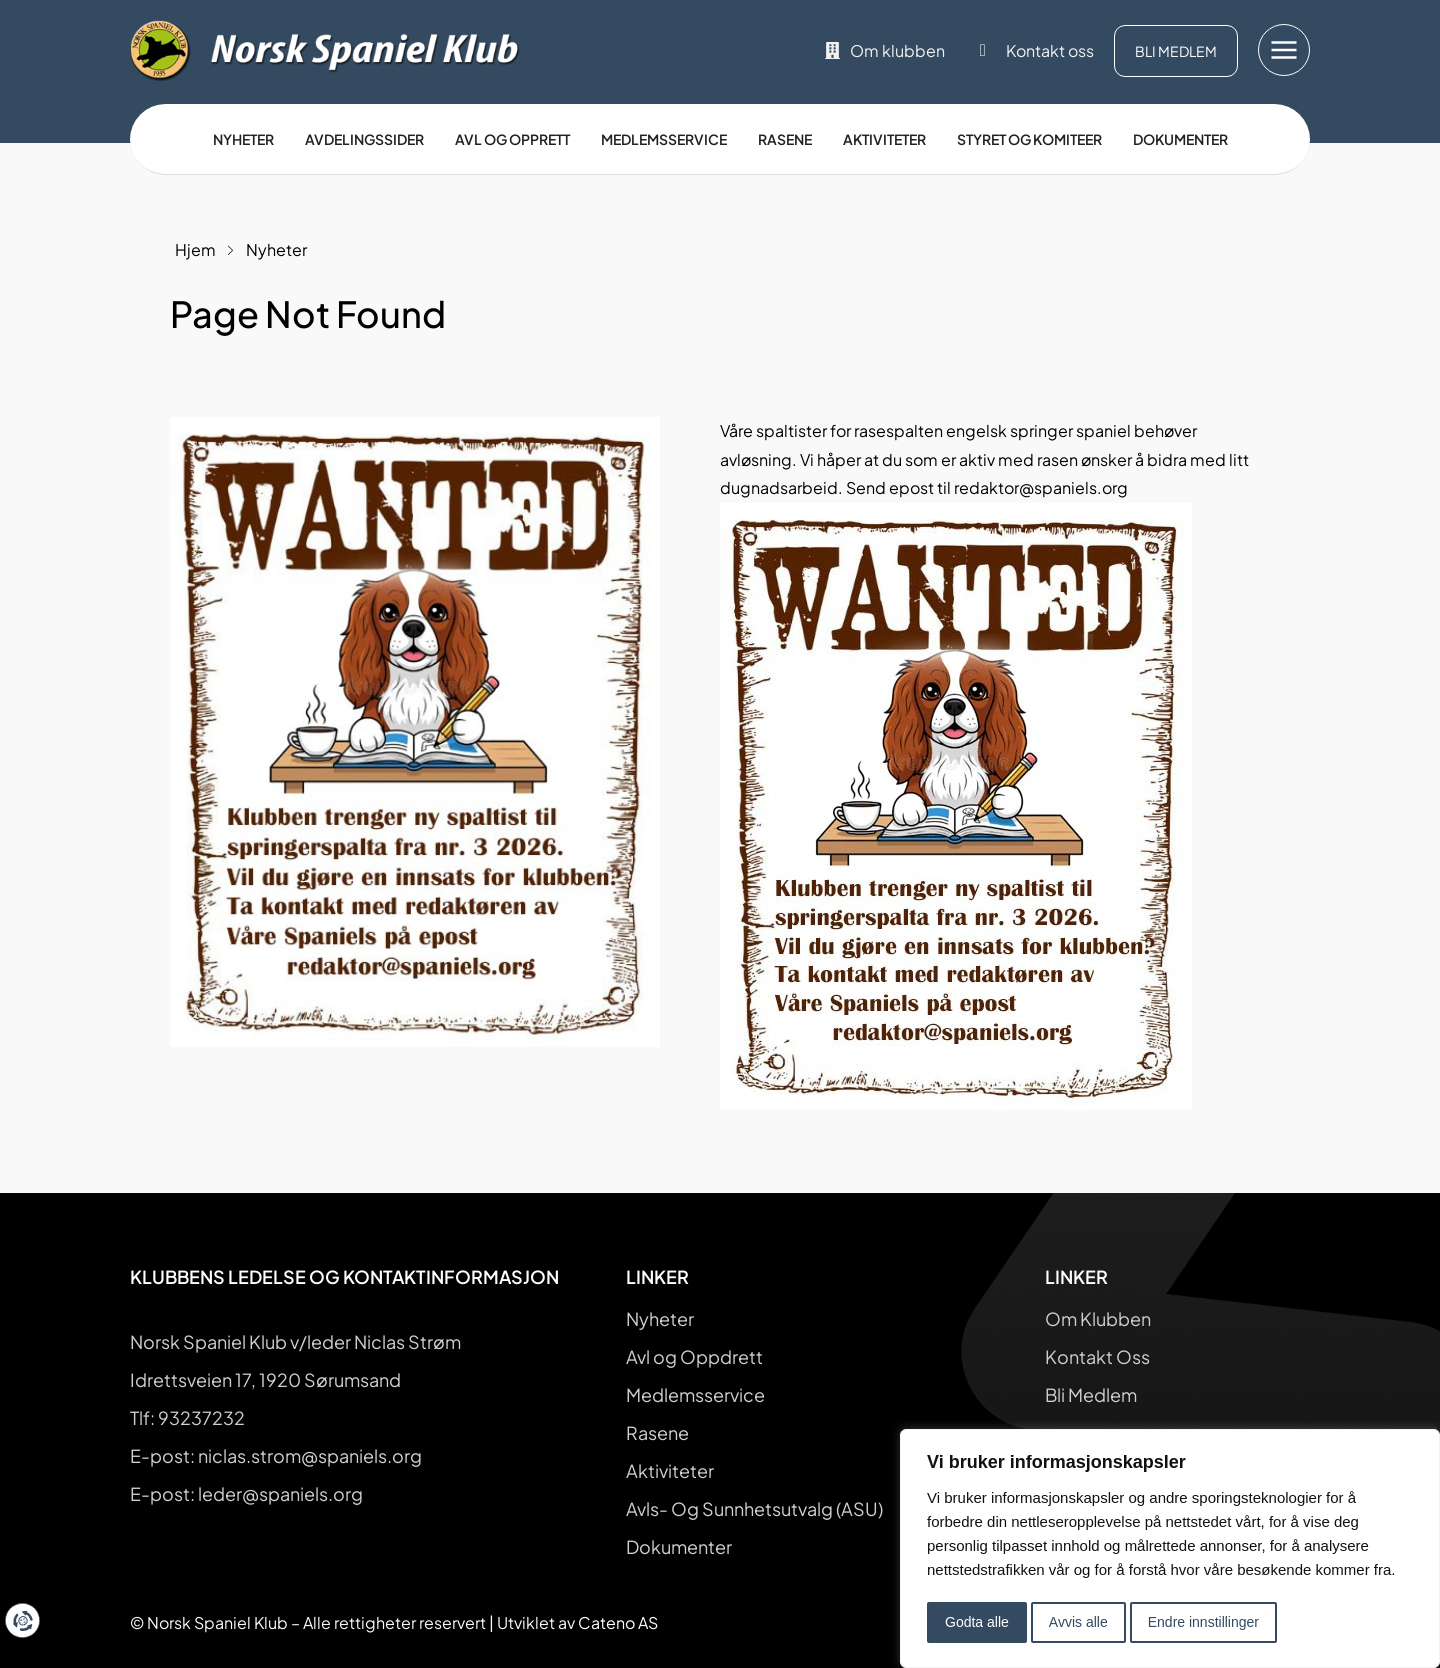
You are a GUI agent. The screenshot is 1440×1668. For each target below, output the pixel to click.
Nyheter (243, 139)
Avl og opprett (512, 139)
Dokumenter (1180, 139)
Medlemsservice (664, 139)
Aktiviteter (884, 139)
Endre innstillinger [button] (1203, 1622)
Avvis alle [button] (1078, 1622)
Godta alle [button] (977, 1622)
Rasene (785, 139)
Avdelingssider (364, 139)
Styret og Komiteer (1029, 139)
